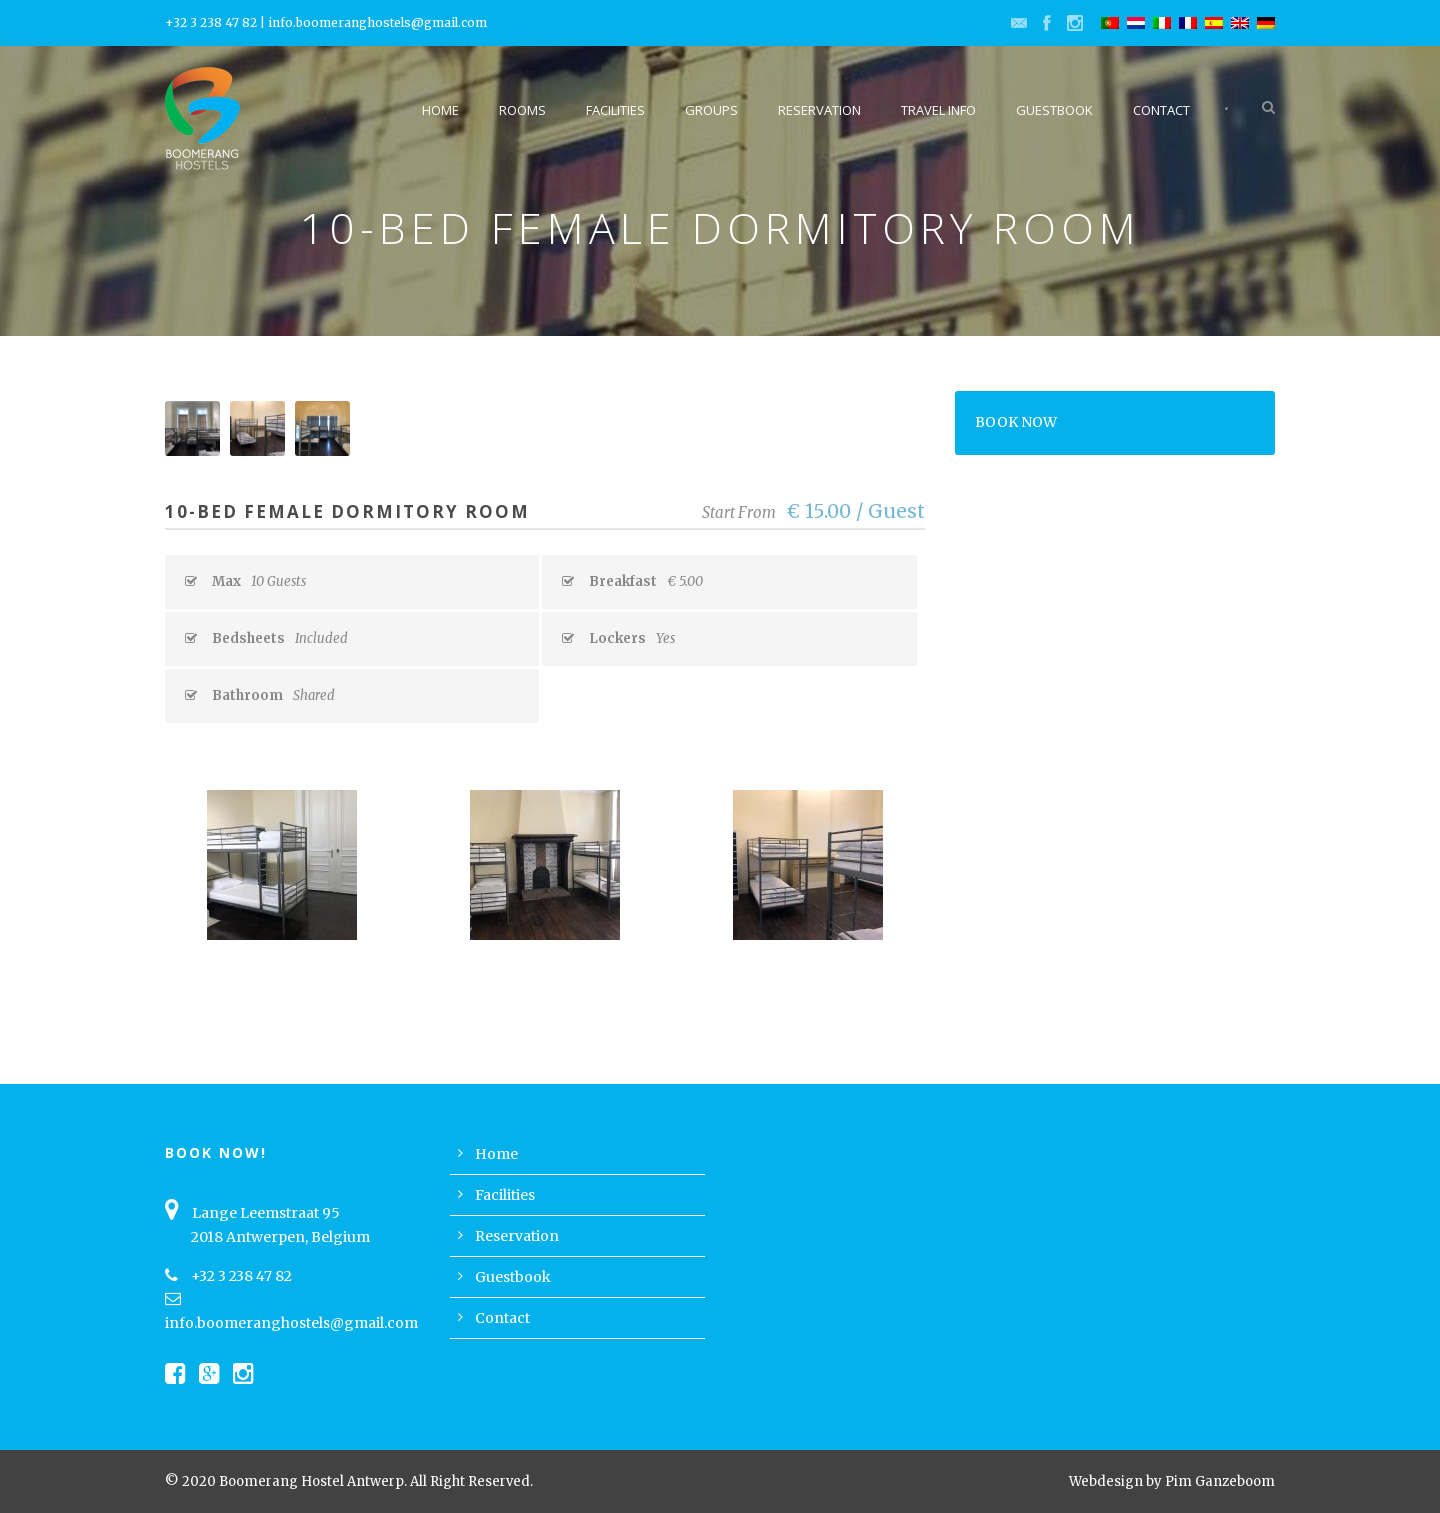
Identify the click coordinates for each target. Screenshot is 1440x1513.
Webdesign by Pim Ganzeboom (1172, 1481)
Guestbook (1054, 110)
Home (440, 110)
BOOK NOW (1016, 422)
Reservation (819, 110)
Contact (1161, 110)
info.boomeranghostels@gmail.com (377, 22)
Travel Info (938, 110)
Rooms (522, 110)
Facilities (615, 110)
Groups (711, 110)
